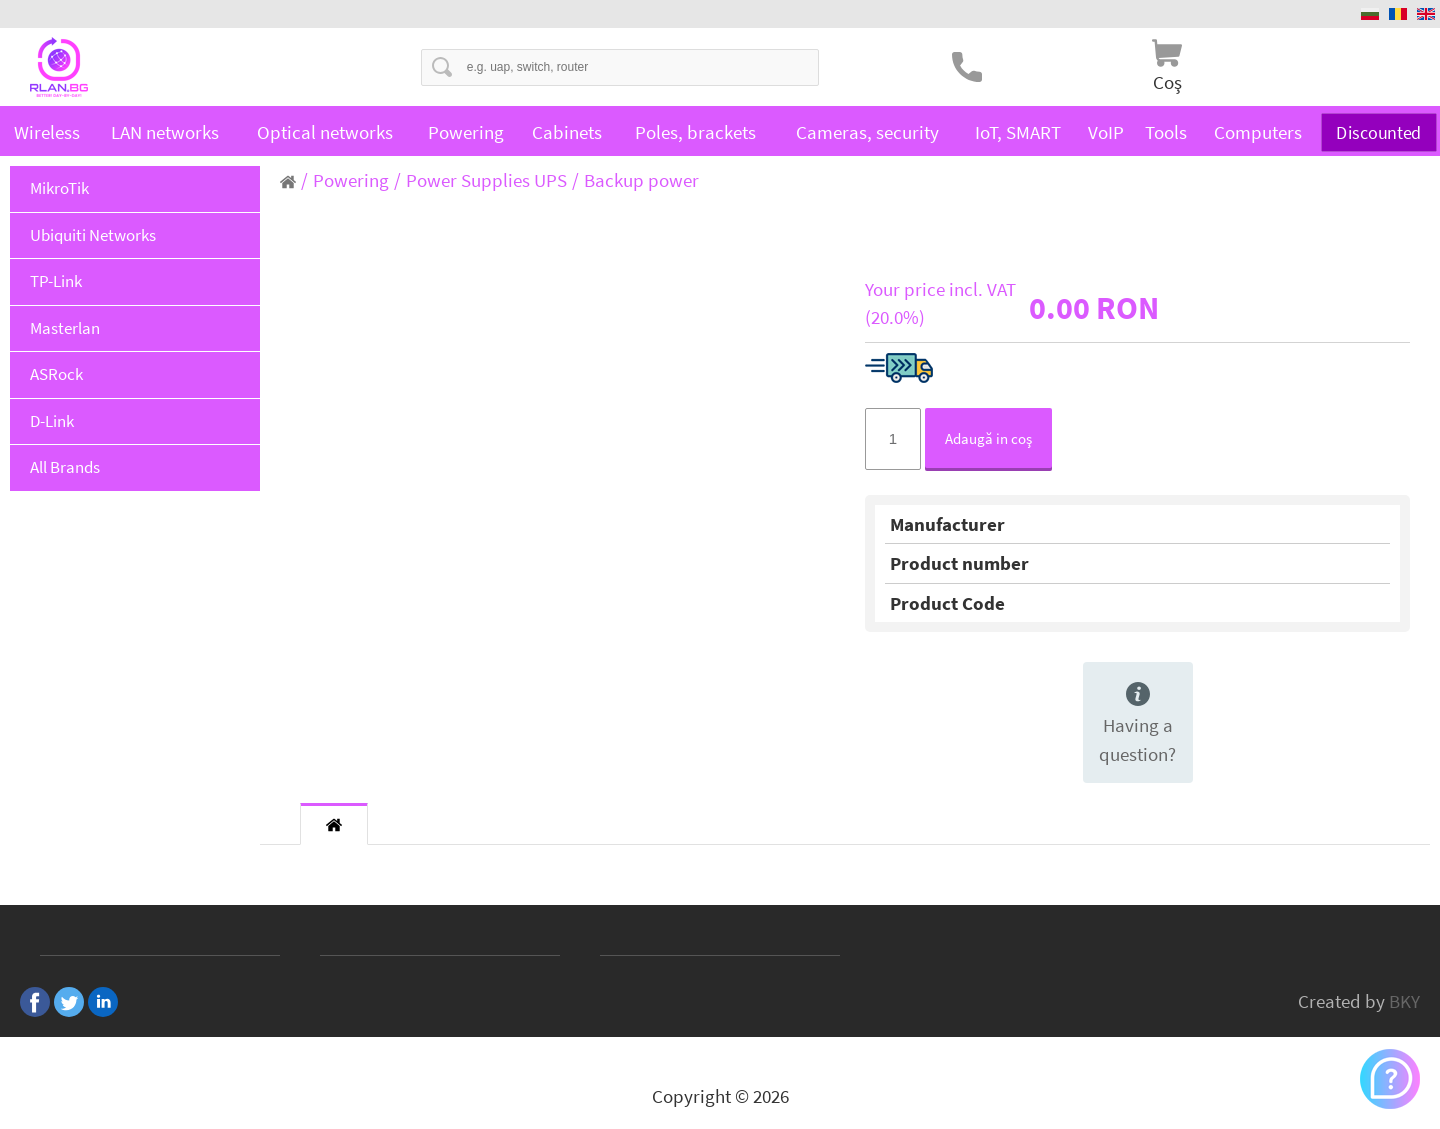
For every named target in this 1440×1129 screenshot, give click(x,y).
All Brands (65, 467)
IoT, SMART (1018, 132)
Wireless (47, 132)
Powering (466, 132)
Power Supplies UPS (486, 180)
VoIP (1106, 132)
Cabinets (567, 132)
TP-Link (56, 281)
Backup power (641, 180)
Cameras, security (867, 132)
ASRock (56, 374)
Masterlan (65, 328)
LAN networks (165, 132)
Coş (1167, 82)
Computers (1258, 132)
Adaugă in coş (988, 438)
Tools (1166, 132)
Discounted (1379, 131)
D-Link (52, 421)
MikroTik (59, 188)
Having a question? (1137, 724)
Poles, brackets (695, 132)
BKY (1404, 1001)
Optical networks (325, 132)
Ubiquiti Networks (93, 235)
